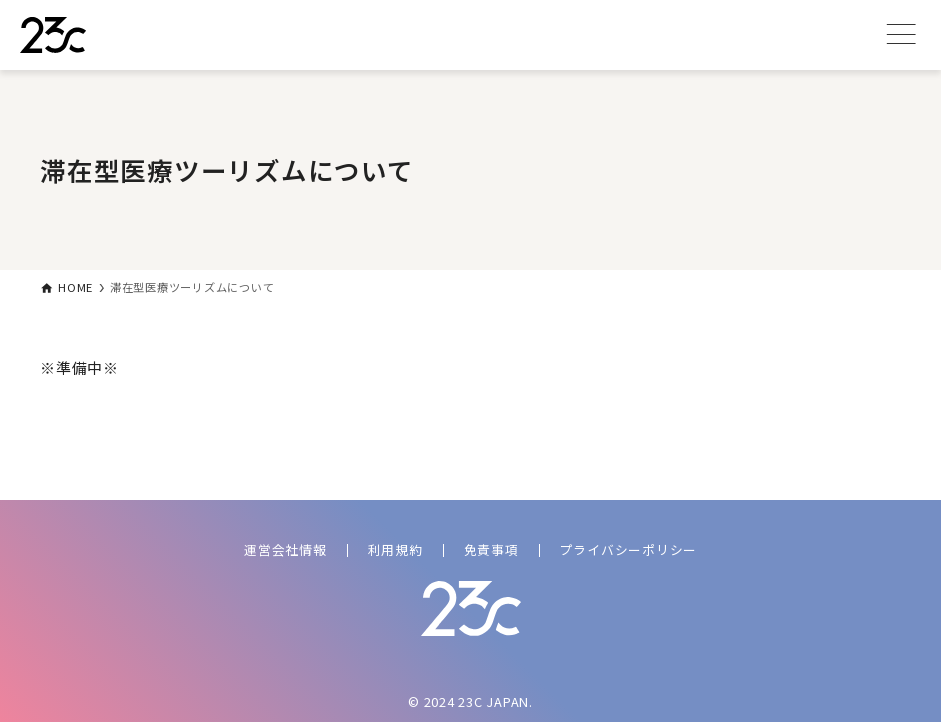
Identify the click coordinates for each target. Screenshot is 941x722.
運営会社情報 (285, 549)
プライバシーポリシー (629, 549)
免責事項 (491, 549)
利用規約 (395, 549)
